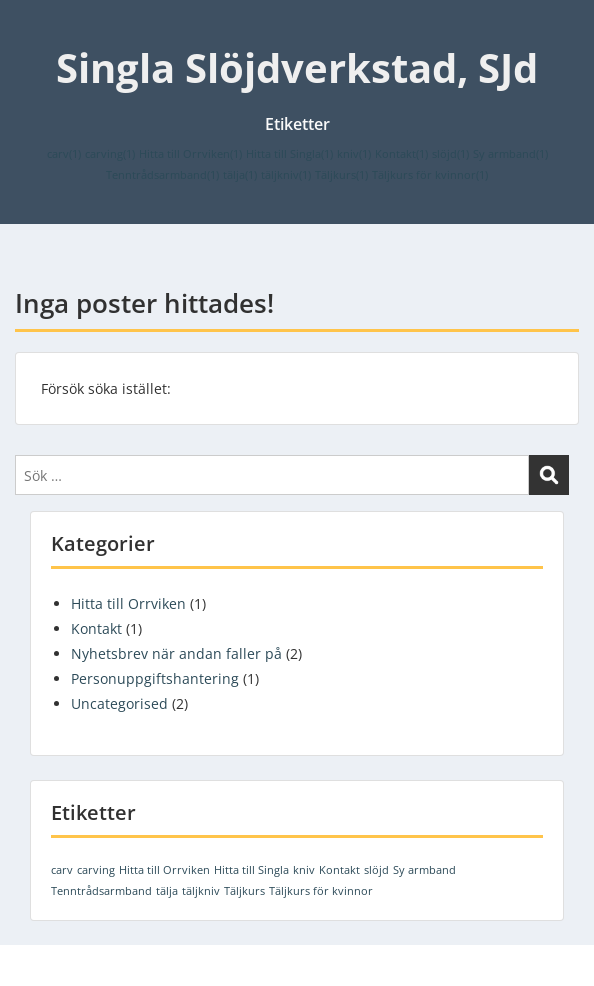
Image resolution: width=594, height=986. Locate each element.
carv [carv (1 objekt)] (64, 154)
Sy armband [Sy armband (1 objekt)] (510, 154)
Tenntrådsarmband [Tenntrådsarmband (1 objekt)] (162, 175)
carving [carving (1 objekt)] (110, 154)
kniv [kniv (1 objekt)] (354, 154)
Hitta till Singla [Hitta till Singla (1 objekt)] (289, 154)
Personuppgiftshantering (155, 678)
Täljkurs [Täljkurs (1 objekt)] (341, 175)
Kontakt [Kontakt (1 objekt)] (401, 154)
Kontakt (96, 628)
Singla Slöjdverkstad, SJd (297, 67)
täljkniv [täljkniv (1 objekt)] (286, 175)
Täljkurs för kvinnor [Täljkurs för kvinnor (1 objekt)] (430, 175)
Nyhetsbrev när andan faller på (176, 653)
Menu (36, 34)
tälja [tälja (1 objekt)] (240, 175)
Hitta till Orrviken (128, 603)
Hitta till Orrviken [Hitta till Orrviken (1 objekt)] (190, 154)
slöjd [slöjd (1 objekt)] (450, 154)
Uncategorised (119, 703)
